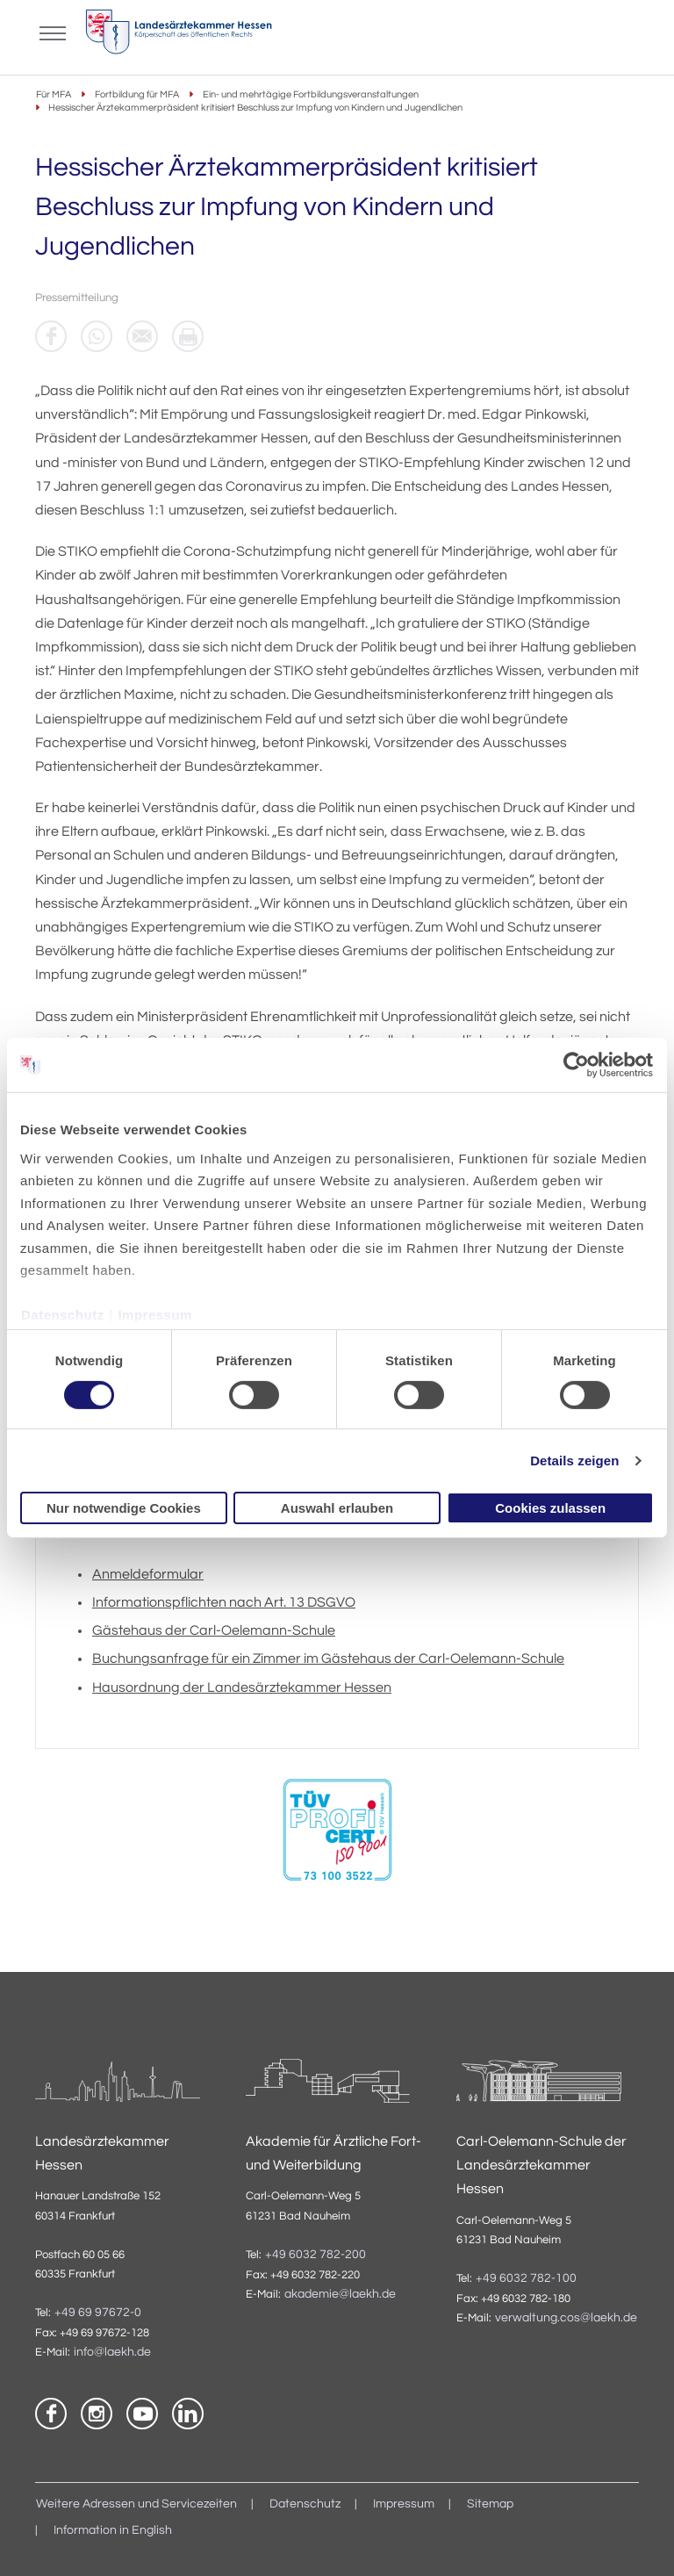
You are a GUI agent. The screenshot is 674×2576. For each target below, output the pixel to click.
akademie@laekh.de (340, 2294)
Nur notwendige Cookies (124, 1507)
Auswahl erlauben (337, 1507)
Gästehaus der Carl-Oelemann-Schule (213, 1630)
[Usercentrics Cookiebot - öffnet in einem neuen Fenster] (577, 1065)
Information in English (113, 2530)
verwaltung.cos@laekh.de (566, 2318)
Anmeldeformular (148, 1574)
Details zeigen (574, 1460)
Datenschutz (62, 1314)
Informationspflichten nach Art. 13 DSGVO (223, 1602)
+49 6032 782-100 (526, 2278)
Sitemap (490, 2504)
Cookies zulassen (550, 1507)
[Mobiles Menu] (52, 31)
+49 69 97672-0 (97, 2312)
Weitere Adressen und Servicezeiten (136, 2504)
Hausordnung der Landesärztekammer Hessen (241, 1687)
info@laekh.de (112, 2352)
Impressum (155, 1314)
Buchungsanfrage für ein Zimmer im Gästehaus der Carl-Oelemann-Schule (328, 1658)
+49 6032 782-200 (315, 2255)
